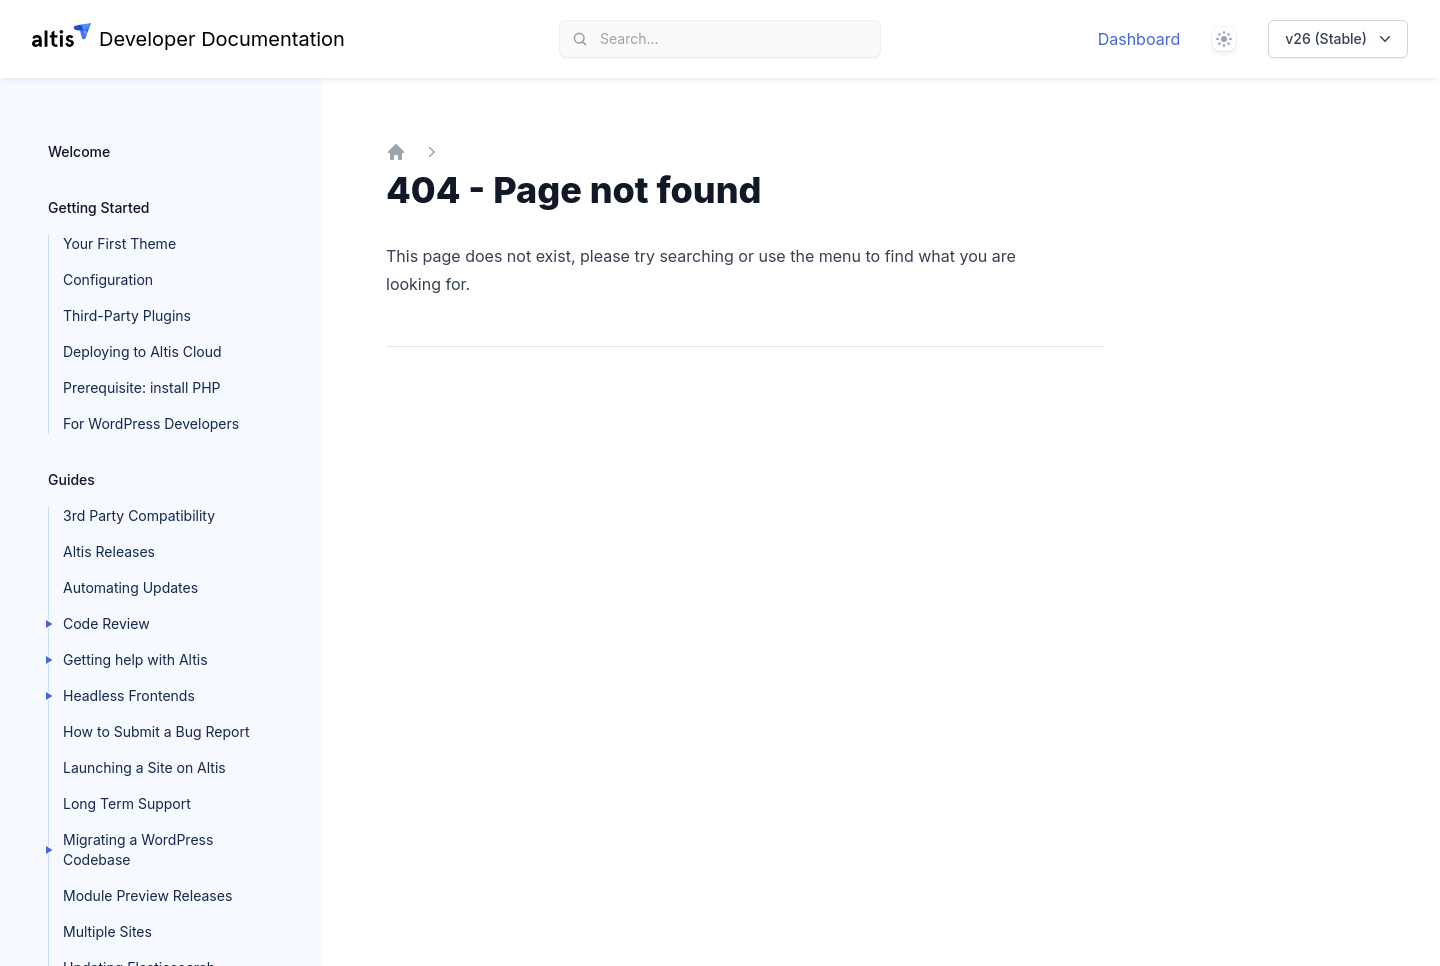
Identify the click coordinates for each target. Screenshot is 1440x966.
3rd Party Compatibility (139, 515)
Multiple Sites (107, 931)
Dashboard (1139, 39)
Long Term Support (127, 803)
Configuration (108, 279)
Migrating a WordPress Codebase (138, 849)
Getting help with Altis (135, 659)
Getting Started (99, 207)
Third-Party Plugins (127, 315)
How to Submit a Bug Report (156, 731)
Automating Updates (130, 587)
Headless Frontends (129, 695)
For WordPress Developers (151, 423)
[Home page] (188, 39)
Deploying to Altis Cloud (142, 351)
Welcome (79, 151)
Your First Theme (119, 243)
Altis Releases (109, 551)
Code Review (106, 623)
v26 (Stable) (1340, 39)
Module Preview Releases (147, 895)
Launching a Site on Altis (144, 767)
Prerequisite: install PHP (142, 387)
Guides (71, 479)
